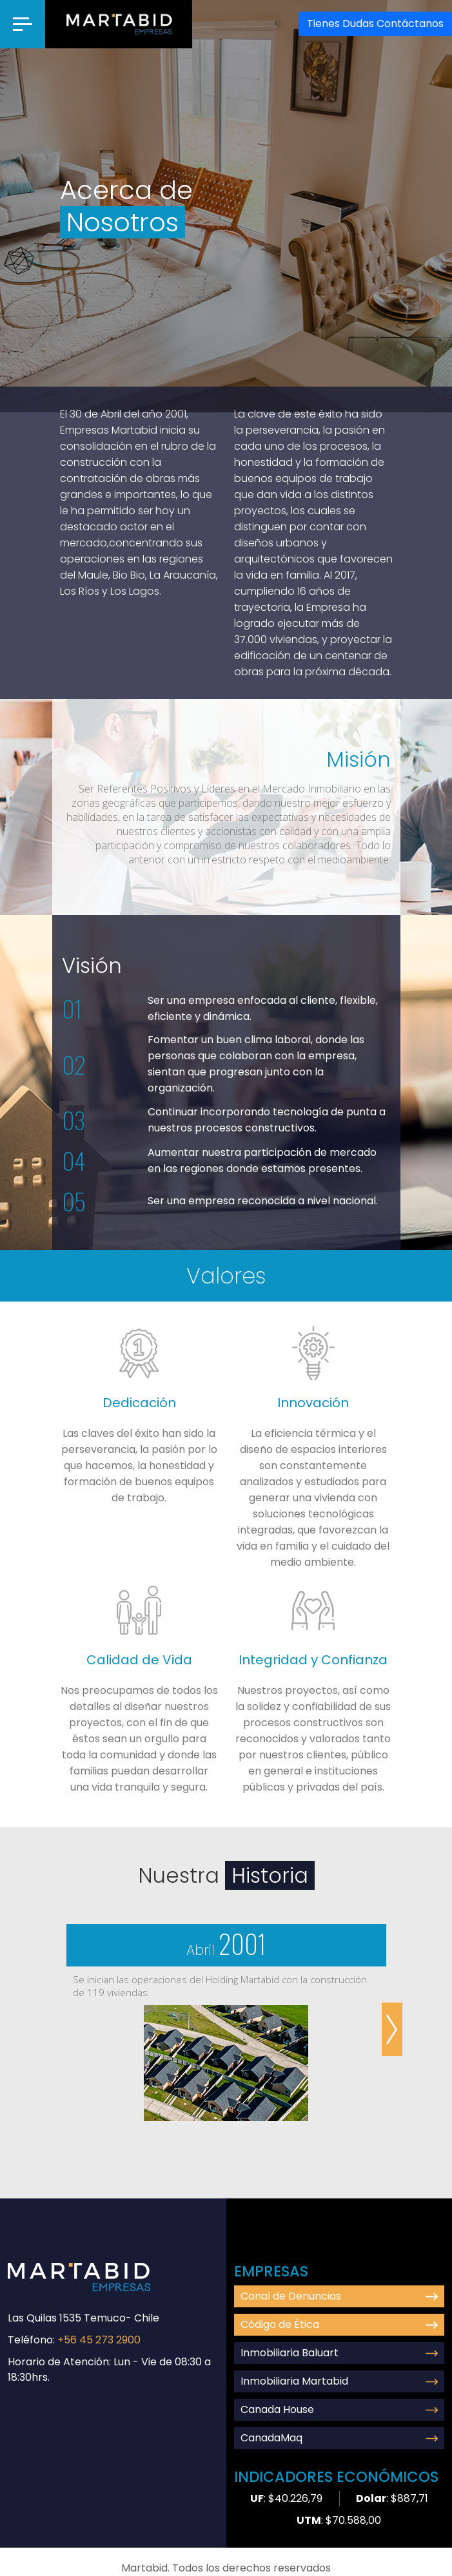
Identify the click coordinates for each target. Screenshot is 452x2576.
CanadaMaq (339, 2437)
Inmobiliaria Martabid (339, 2381)
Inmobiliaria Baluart (339, 2352)
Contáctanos (375, 23)
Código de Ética (339, 2324)
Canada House (339, 2409)
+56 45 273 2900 (99, 2339)
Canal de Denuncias (339, 2296)
